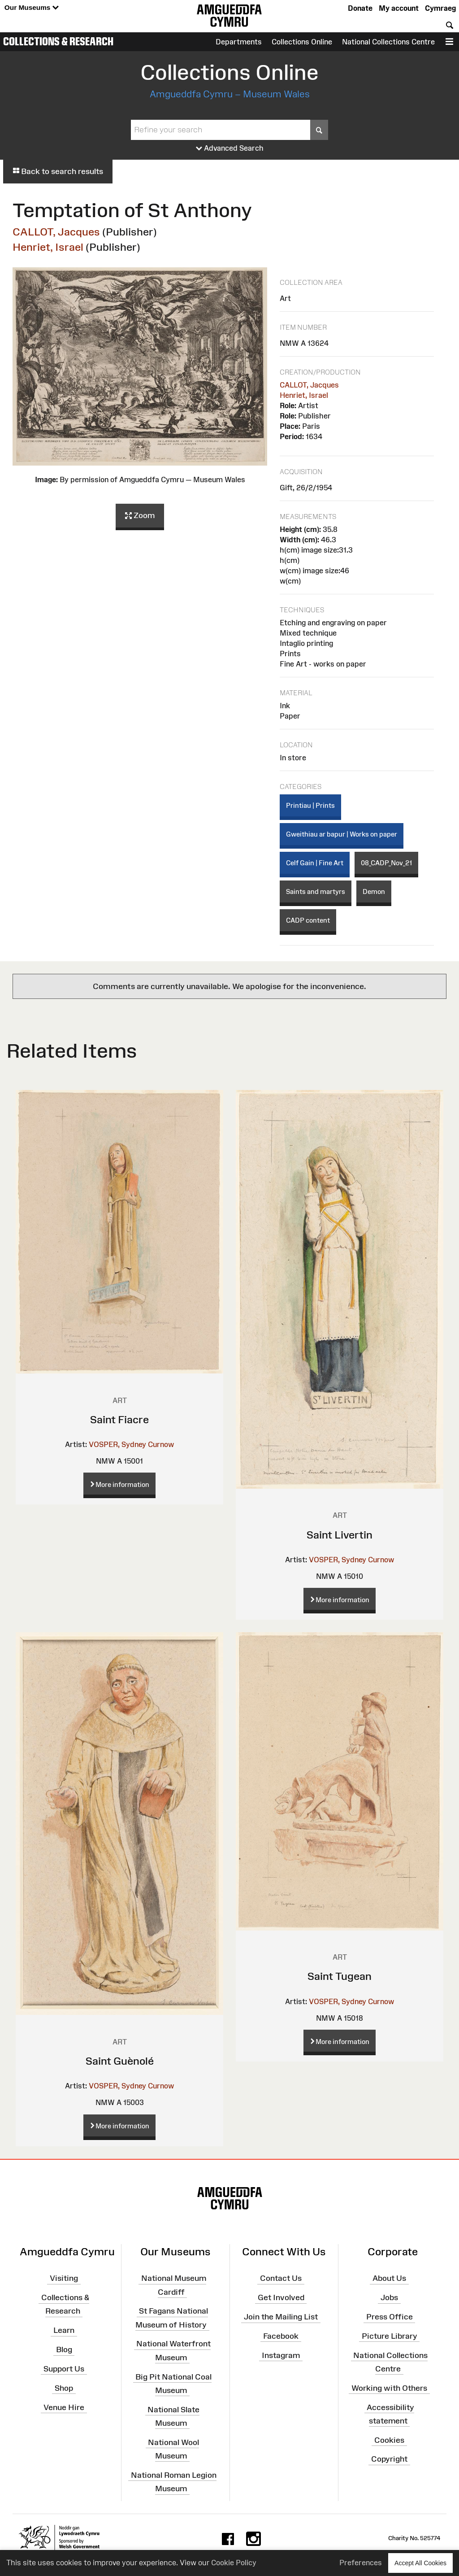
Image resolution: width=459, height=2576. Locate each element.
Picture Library (389, 2336)
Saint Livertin (339, 1535)
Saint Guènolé (120, 2061)
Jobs (389, 2297)
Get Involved (281, 2297)
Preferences (360, 2563)
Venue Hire (63, 2406)
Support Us (63, 2368)
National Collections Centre (388, 42)
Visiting (64, 2278)
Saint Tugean (339, 1976)
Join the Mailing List (281, 2316)
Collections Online (302, 42)
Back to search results (58, 171)
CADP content (308, 920)
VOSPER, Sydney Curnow (131, 1444)
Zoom (140, 516)
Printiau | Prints (310, 805)
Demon (374, 891)
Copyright (389, 2458)
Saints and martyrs (315, 891)
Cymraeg (440, 8)
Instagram (281, 2354)
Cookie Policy (233, 2563)
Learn (63, 2330)
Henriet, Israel (48, 247)
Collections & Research (58, 41)
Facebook (281, 2336)
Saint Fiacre (119, 1419)
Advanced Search (230, 148)
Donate (360, 8)
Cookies (389, 2439)
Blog (64, 2349)
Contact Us (281, 2278)
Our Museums (31, 8)
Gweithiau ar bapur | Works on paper (341, 834)
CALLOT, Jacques (56, 232)
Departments (239, 42)
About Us (389, 2278)
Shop (64, 2388)
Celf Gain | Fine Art (314, 863)
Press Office (389, 2316)
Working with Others (389, 2388)
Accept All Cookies (420, 2563)
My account (399, 8)
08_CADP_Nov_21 (386, 863)
